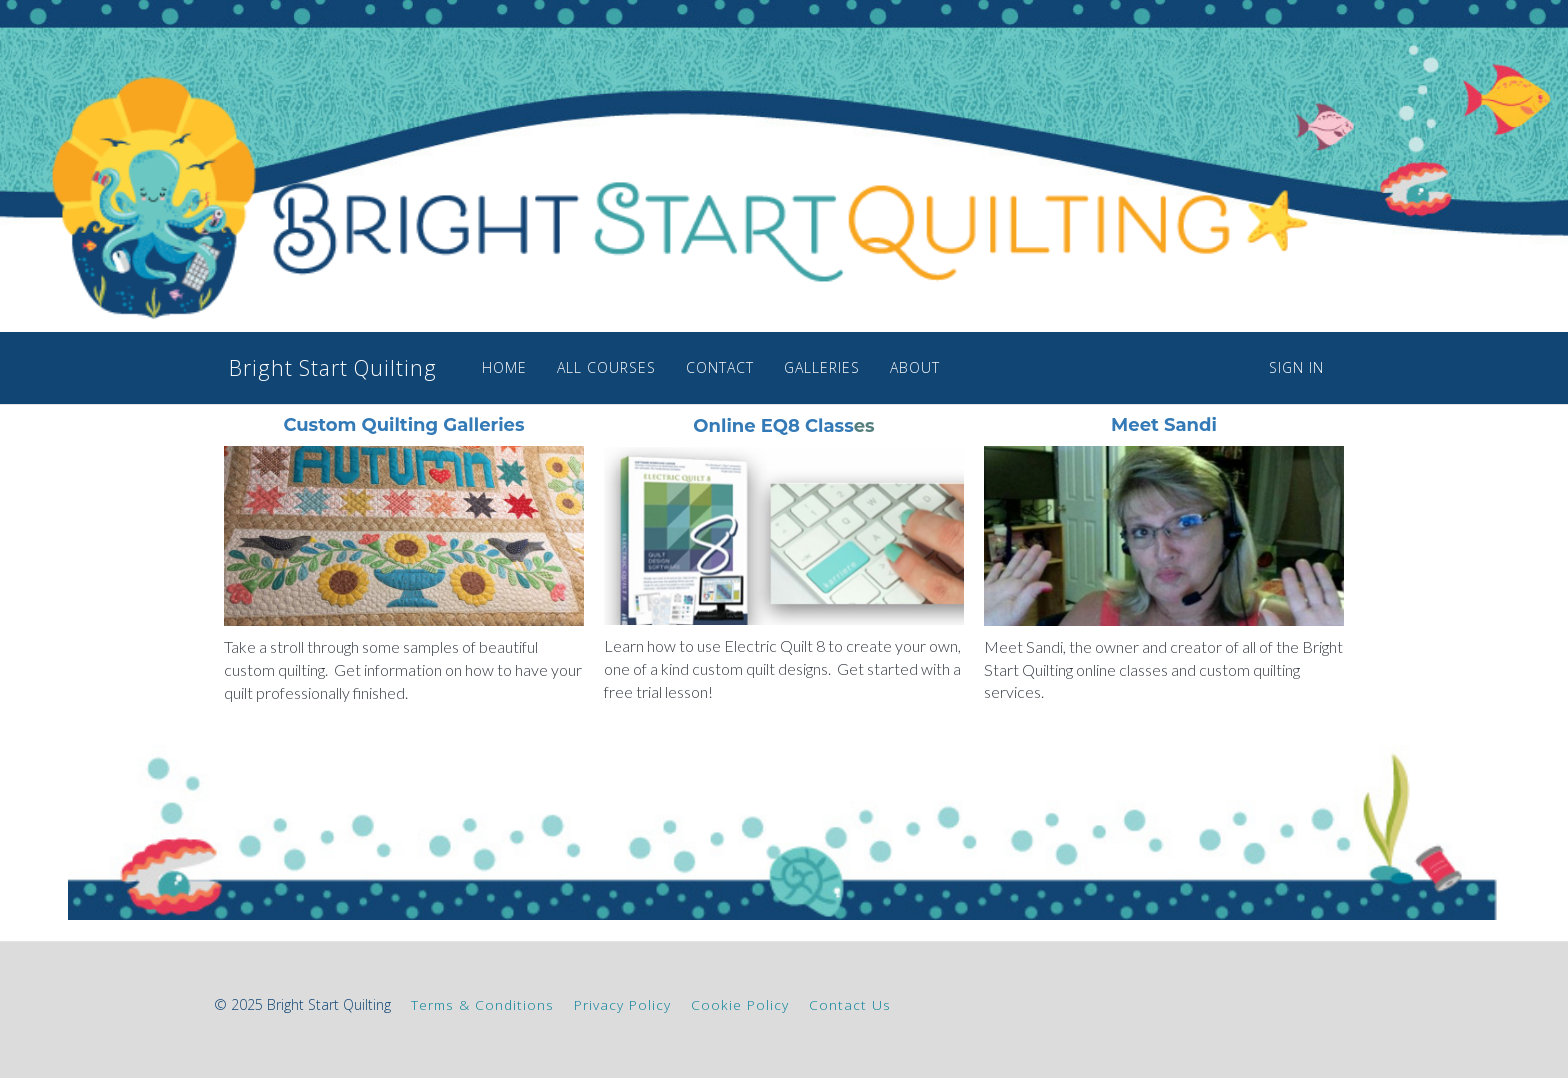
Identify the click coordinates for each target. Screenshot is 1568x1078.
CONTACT (694, 367)
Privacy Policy (622, 1004)
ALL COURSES (580, 367)
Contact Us (850, 1004)
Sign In (1296, 367)
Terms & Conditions (482, 1004)
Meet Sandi (1164, 425)
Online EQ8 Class (773, 426)
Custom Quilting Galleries (403, 425)
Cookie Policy (740, 1004)
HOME (478, 367)
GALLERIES (796, 367)
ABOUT (889, 367)
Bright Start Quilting (315, 368)
